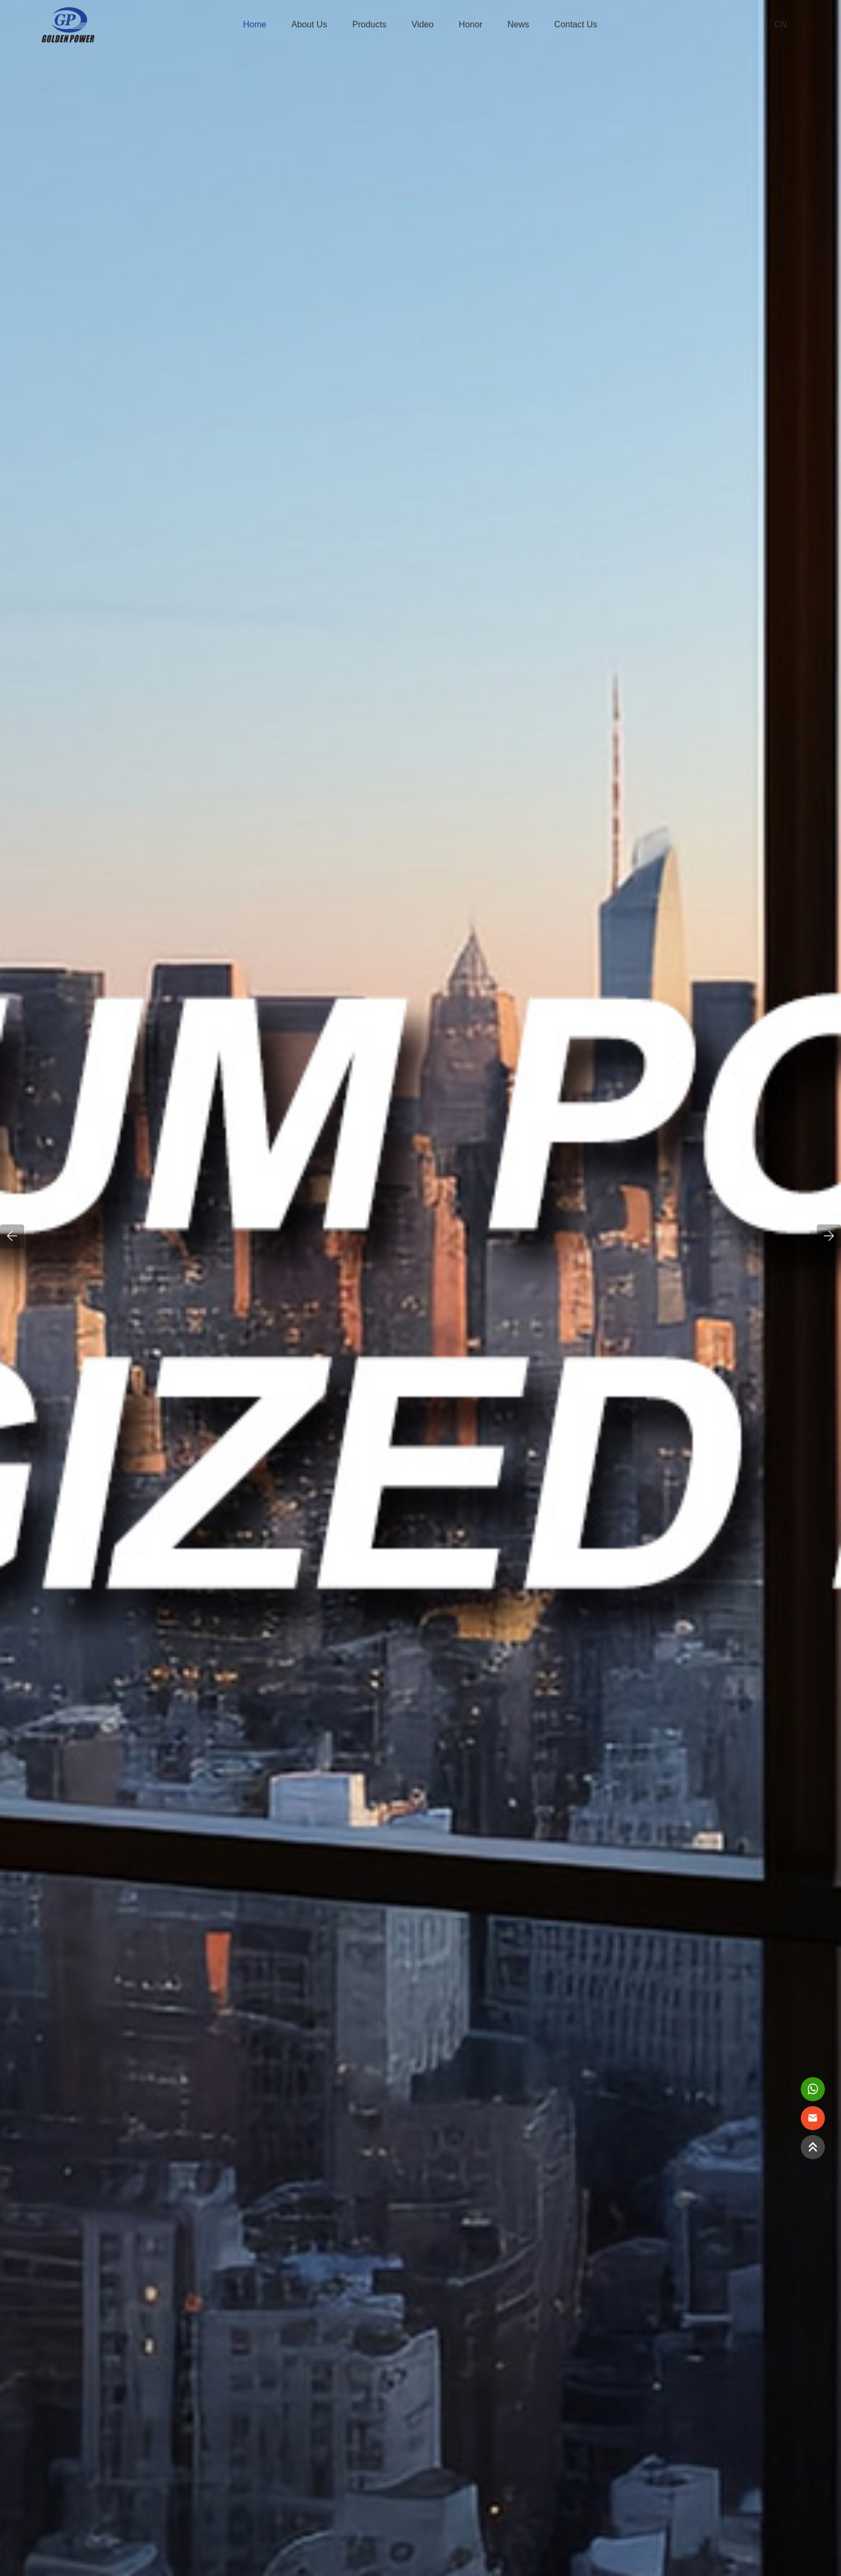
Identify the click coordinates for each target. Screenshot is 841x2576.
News (518, 24)
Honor (470, 24)
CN (780, 24)
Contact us (575, 24)
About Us (309, 24)
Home (254, 24)
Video (422, 24)
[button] (12, 1236)
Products (369, 24)
